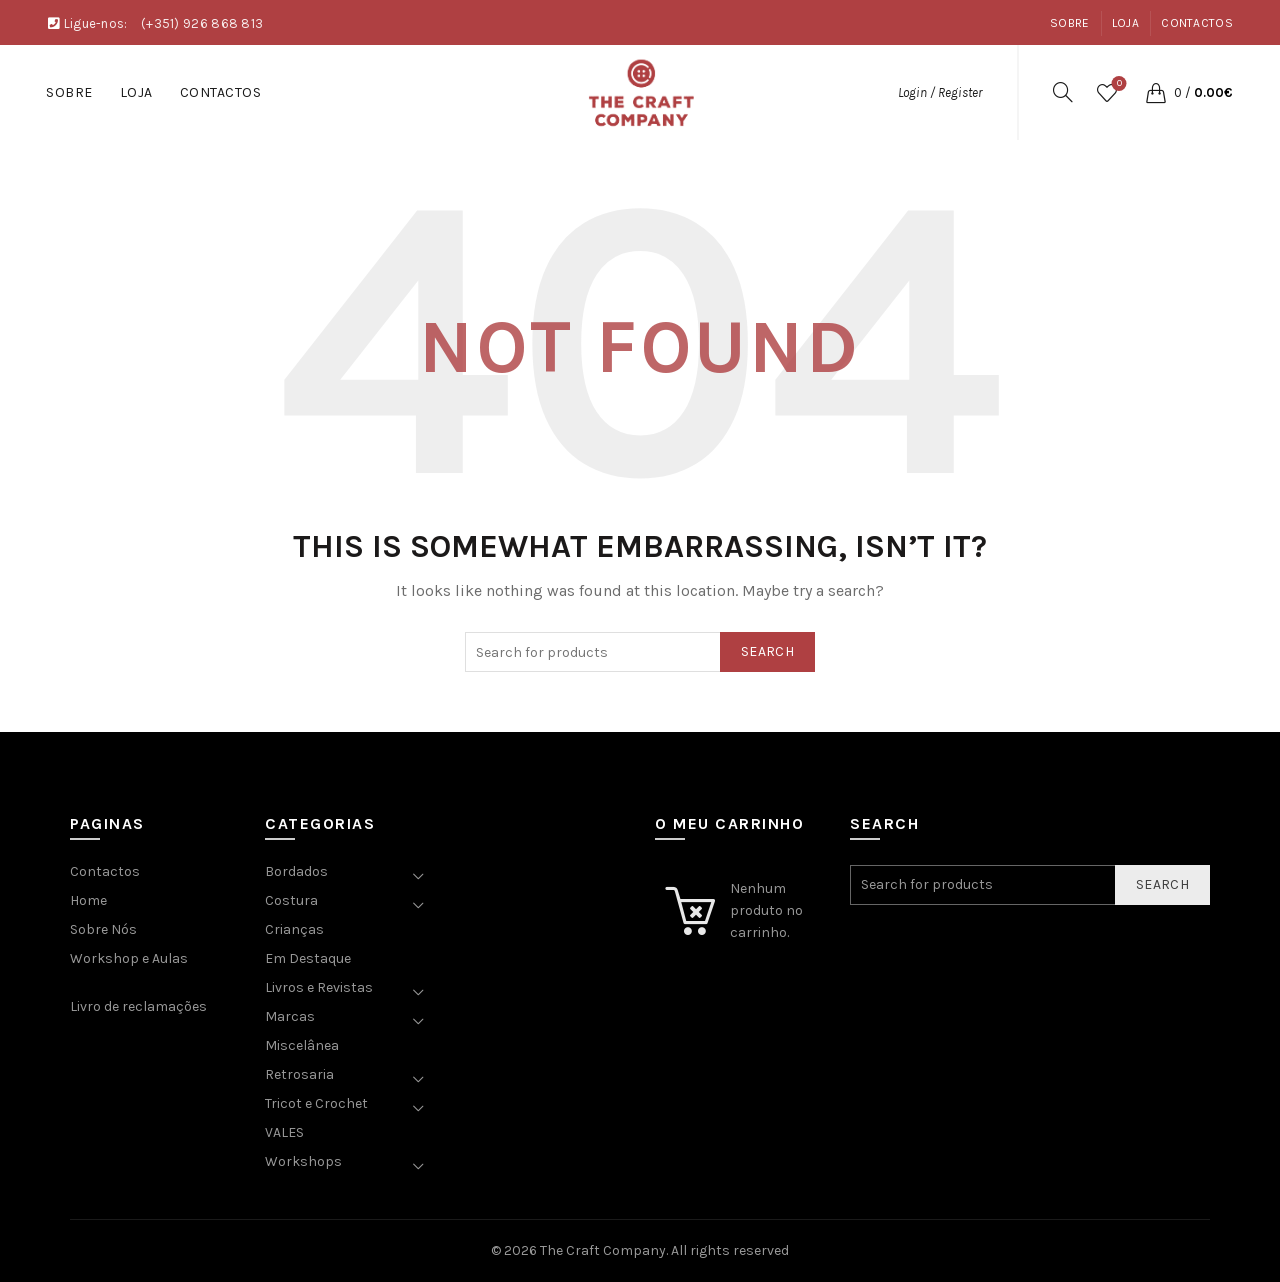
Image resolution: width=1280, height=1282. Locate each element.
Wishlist (1117, 84)
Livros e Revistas (319, 987)
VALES (284, 1132)
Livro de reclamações (138, 1006)
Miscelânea (302, 1045)
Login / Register (940, 92)
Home (88, 900)
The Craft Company (603, 1250)
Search (767, 651)
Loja (1125, 23)
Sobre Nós (103, 929)
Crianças (294, 929)
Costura (291, 900)
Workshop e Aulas (129, 958)
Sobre (1070, 23)
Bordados (296, 871)
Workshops (303, 1161)
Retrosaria (299, 1074)
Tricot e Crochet (316, 1103)
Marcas (290, 1016)
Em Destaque (308, 958)
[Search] (1063, 92)
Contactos (1197, 23)
